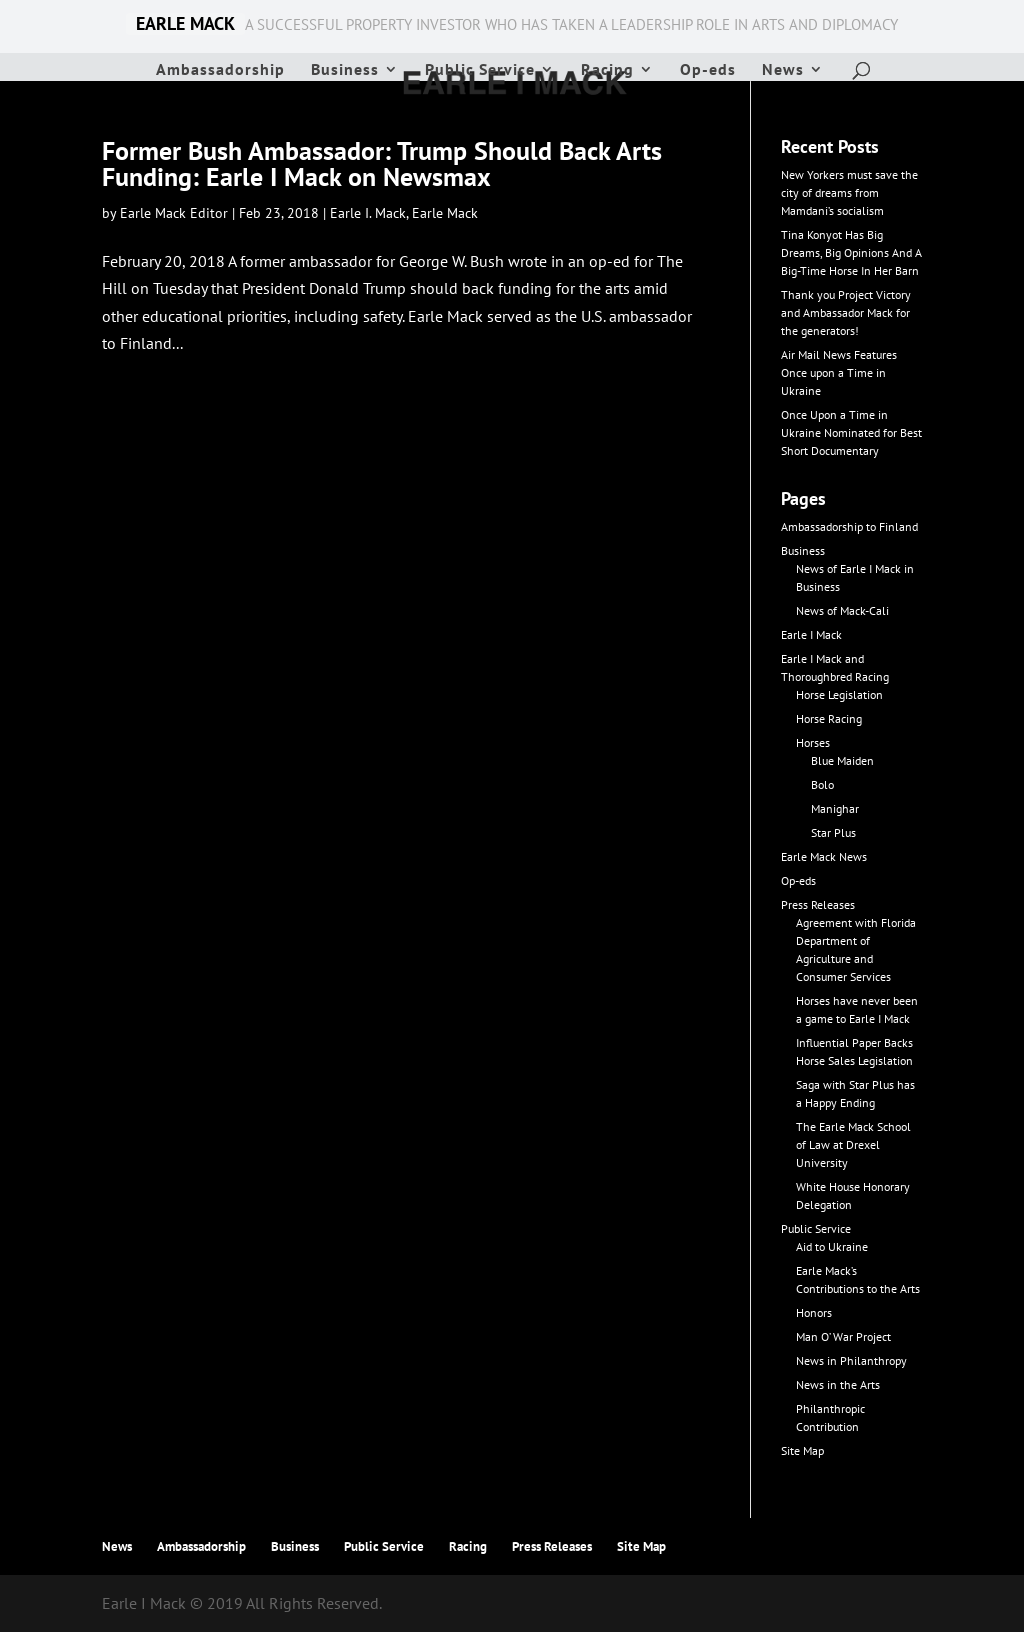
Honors (814, 1312)
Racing (607, 70)
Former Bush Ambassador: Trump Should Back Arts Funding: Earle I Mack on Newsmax (382, 163)
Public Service (480, 70)
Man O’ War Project (843, 1336)
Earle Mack (445, 213)
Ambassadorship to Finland (849, 526)
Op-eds (708, 70)
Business (345, 70)
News (783, 70)
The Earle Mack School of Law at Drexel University (853, 1144)
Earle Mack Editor (174, 213)
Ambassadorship (220, 70)
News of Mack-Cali (842, 610)
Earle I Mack (811, 634)
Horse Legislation (839, 694)
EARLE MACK (185, 24)
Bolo (822, 784)
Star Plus (833, 832)
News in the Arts (838, 1384)
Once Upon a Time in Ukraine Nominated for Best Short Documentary (851, 432)
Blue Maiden (842, 760)
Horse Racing (829, 718)
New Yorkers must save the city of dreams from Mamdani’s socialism (849, 192)
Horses (813, 742)
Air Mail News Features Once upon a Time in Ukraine (839, 372)
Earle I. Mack (368, 213)
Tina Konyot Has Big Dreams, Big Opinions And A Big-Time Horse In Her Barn (851, 252)
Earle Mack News (824, 856)
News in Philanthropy (851, 1360)
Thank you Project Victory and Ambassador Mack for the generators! (846, 312)
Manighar (835, 808)
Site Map (802, 1450)
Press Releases (818, 904)
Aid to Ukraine (832, 1246)
